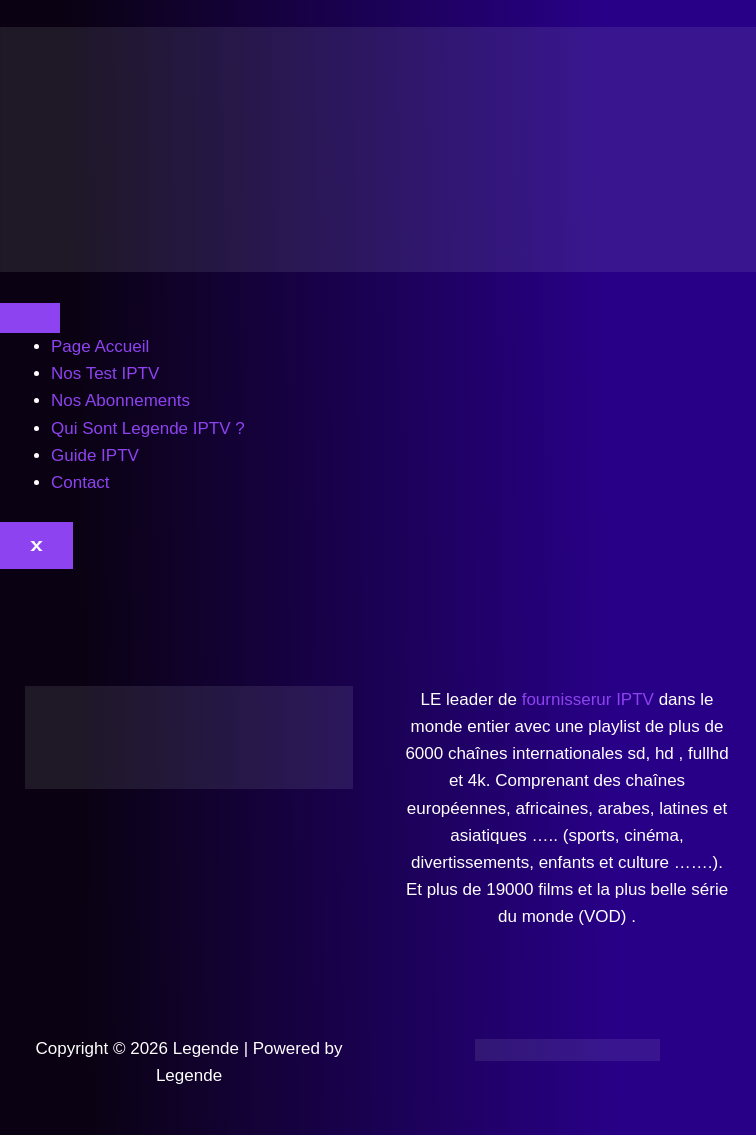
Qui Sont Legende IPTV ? (148, 428)
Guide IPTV (95, 455)
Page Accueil (100, 346)
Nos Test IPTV (105, 373)
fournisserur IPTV (588, 699)
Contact (80, 482)
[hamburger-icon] (30, 318)
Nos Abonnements (120, 400)
